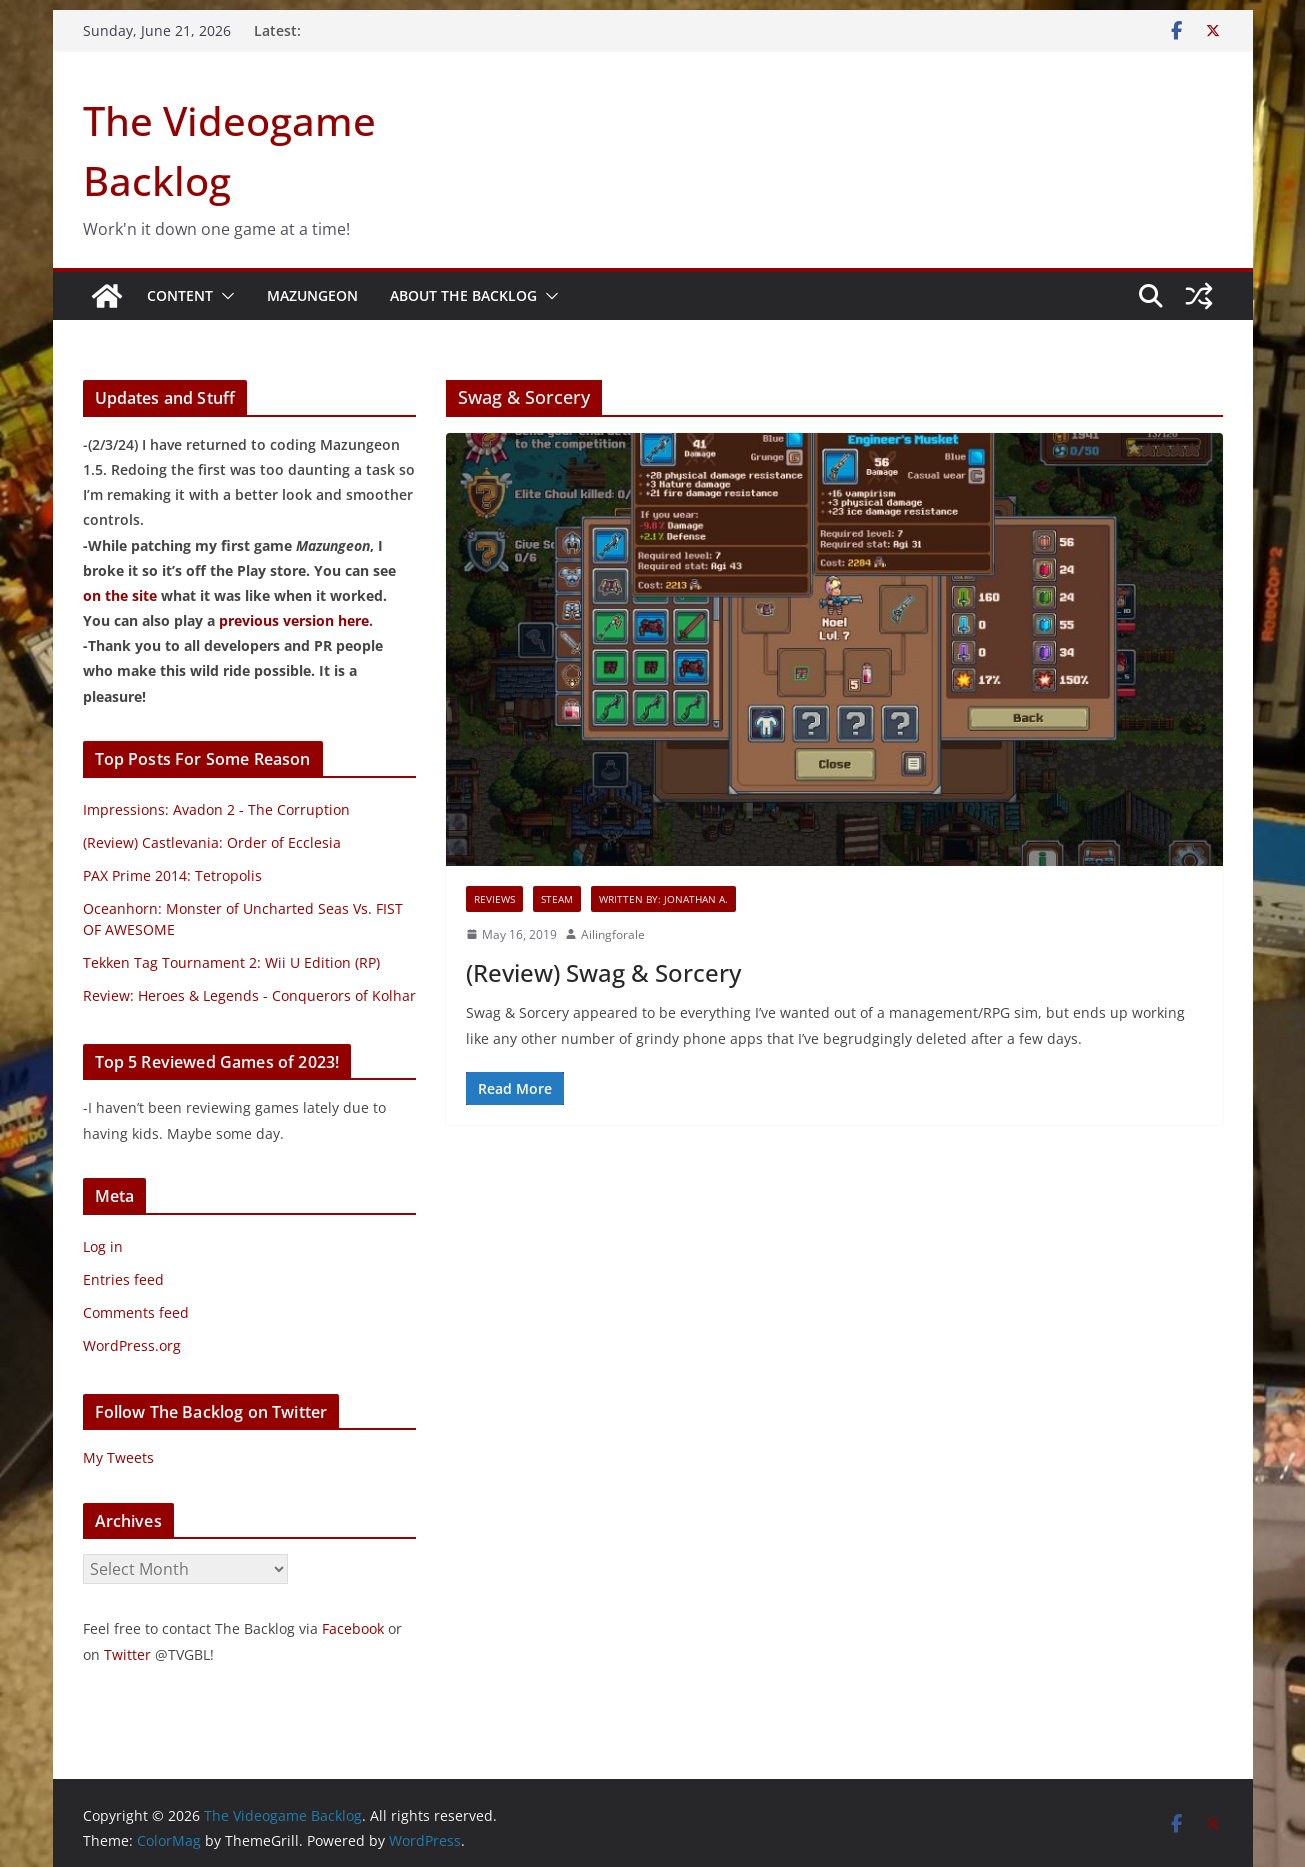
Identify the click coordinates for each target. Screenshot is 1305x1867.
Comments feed (136, 1312)
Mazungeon (312, 295)
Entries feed (123, 1279)
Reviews (494, 899)
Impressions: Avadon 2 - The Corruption (216, 809)
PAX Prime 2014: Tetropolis (172, 875)
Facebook (353, 1628)
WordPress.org (132, 1345)
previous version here (294, 620)
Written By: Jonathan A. (663, 899)
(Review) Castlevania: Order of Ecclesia (212, 842)
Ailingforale (613, 934)
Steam (557, 899)
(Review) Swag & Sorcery (603, 972)
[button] (224, 296)
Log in (103, 1246)
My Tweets (118, 1457)
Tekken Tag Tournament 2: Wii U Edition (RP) (231, 962)
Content (180, 295)
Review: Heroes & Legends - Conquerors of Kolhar (249, 995)
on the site (120, 595)
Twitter (127, 1654)
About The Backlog (463, 295)
